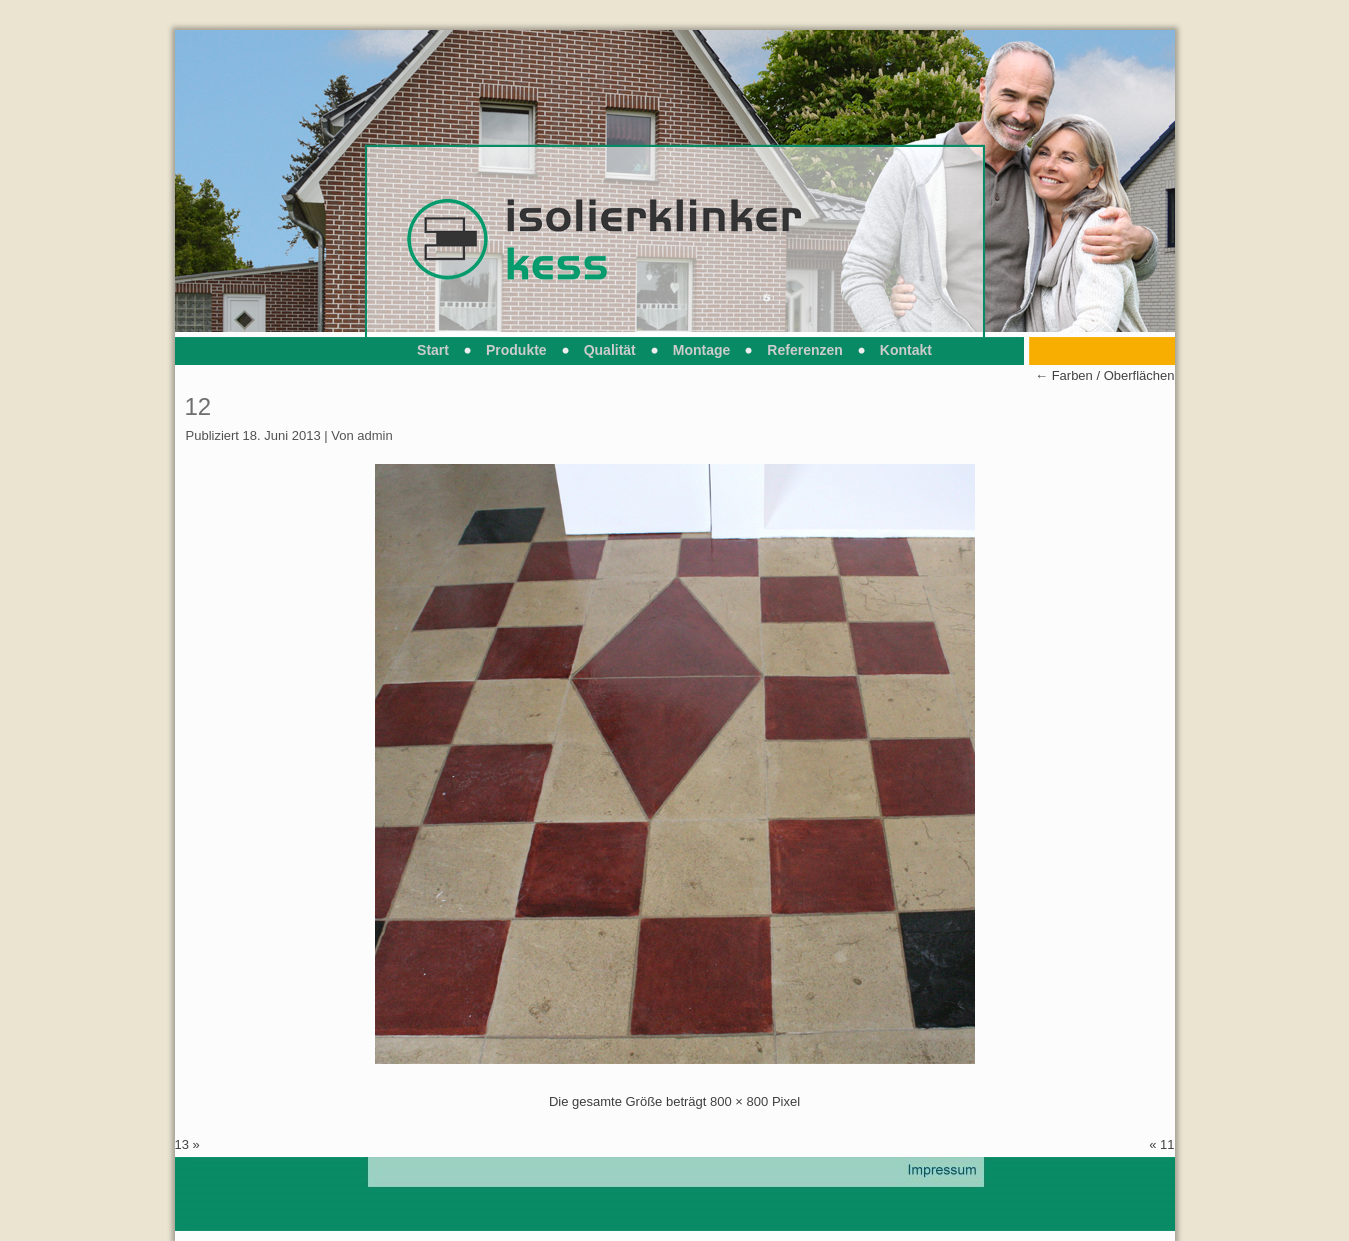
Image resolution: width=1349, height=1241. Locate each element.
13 (182, 1144)
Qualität (610, 350)
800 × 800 (739, 1101)
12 (198, 406)
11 (1167, 1144)
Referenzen (804, 350)
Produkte (516, 350)
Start (433, 350)
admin (374, 435)
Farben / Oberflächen (1104, 375)
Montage (702, 350)
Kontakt (906, 350)
